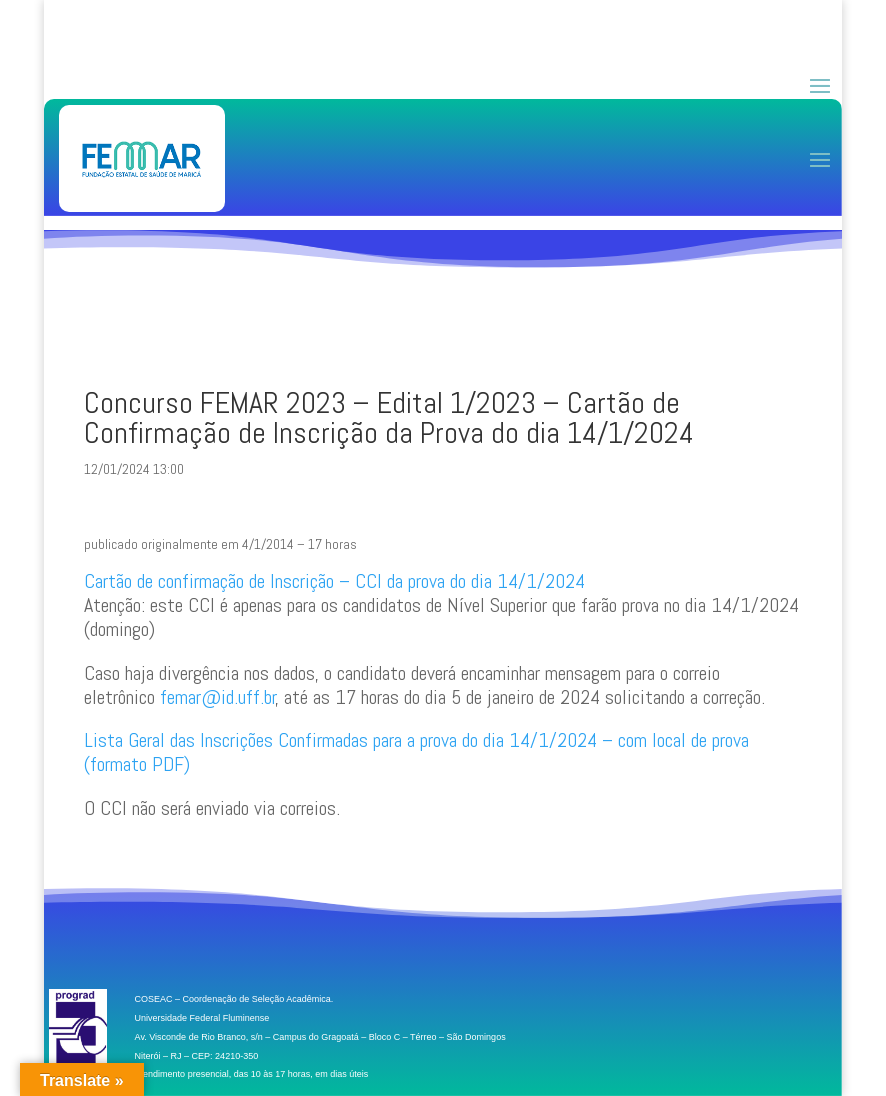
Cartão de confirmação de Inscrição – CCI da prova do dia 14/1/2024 (334, 581)
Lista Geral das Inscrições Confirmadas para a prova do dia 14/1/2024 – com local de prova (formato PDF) (416, 752)
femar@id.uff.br (218, 697)
